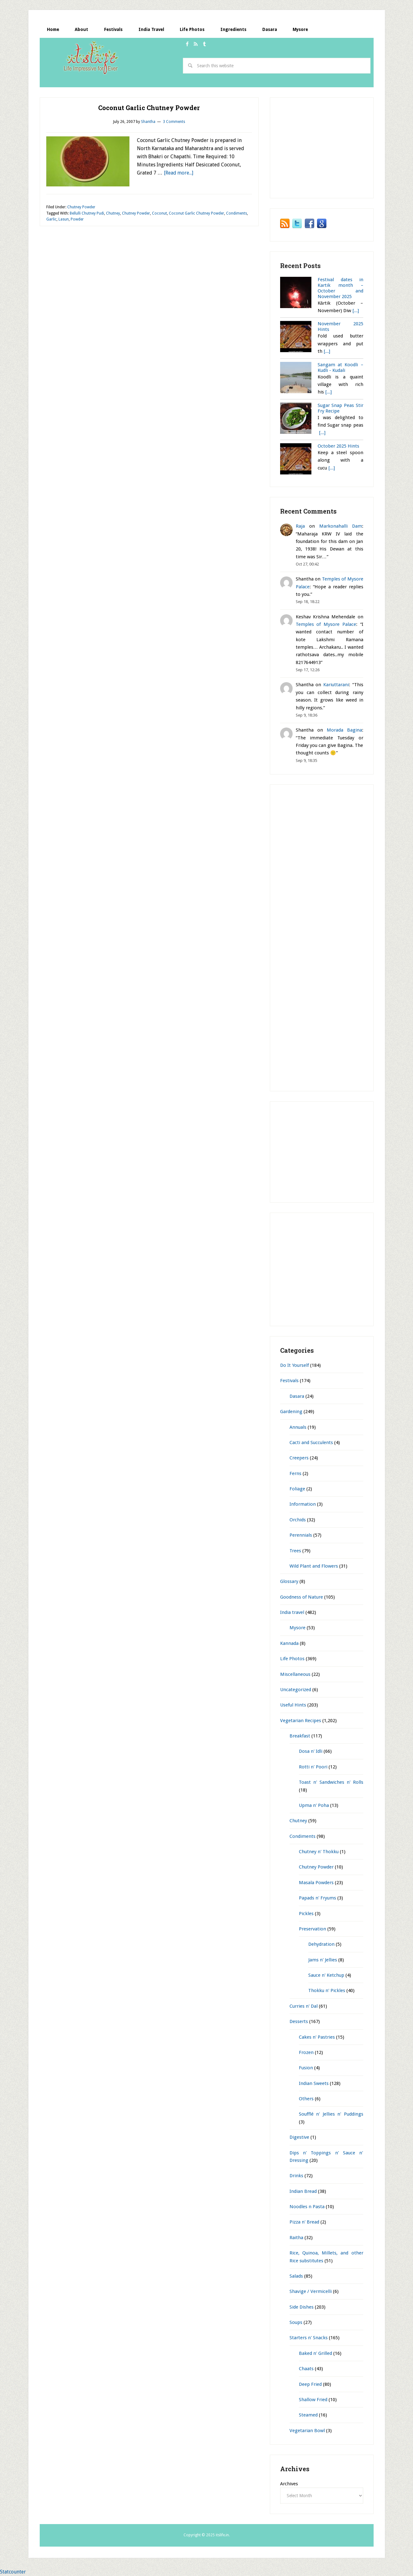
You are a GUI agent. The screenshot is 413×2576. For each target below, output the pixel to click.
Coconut (159, 213)
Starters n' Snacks (309, 2338)
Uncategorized (295, 1689)
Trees (295, 1551)
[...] (356, 310)
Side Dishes (302, 2307)
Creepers (299, 1458)
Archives (289, 2484)
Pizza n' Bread (304, 2222)
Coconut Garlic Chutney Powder (149, 108)
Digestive (299, 2137)
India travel (292, 1612)
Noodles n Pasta (307, 2206)
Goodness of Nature (301, 1597)
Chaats (306, 2368)
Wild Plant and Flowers (314, 1566)
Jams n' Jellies (322, 1960)
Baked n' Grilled (315, 2353)
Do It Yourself (294, 1365)
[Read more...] (179, 173)
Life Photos (292, 1658)
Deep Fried (310, 2384)
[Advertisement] (153, 82)
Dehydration (321, 1944)
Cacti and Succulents (311, 1442)
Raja (300, 526)
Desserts (299, 2021)
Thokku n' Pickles (326, 1991)
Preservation (312, 1929)
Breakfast (300, 1736)
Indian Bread (303, 2191)
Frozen (306, 2052)
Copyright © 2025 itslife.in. (207, 2535)
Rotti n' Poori (313, 1767)
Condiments (236, 213)
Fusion (306, 2068)
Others (306, 2099)
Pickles (306, 1913)
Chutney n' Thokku (319, 1851)
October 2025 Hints (338, 446)
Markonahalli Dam (340, 526)
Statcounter (13, 2572)
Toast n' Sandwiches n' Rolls (331, 1782)
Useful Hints (293, 1705)
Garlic (51, 219)
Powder (77, 219)
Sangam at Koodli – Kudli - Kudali (340, 367)
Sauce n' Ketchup (326, 1975)
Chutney (113, 213)
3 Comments (174, 121)
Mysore (297, 1628)
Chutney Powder (81, 207)
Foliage (297, 1489)
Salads (296, 2276)
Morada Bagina (344, 730)
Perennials (301, 1535)
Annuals (298, 1427)
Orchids (298, 1520)
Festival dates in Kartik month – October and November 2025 (340, 288)
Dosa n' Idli (310, 1751)
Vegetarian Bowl (307, 2430)
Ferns (295, 1473)
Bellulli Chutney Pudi (87, 213)
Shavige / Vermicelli (311, 2291)
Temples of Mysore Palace (326, 624)
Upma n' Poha (314, 1805)
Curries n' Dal (304, 2006)
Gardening (291, 1411)
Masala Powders (316, 1882)
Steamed (308, 2415)
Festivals (289, 1381)
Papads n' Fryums (317, 1898)
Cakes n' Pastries (317, 2037)
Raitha (296, 2237)
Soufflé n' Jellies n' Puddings (331, 2114)
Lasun (63, 219)
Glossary (289, 1581)
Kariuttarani (336, 685)
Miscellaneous (295, 1674)
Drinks (296, 2175)
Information (303, 1504)
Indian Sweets (314, 2083)
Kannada (289, 1643)
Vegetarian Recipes (300, 1720)
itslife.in (93, 58)
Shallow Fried (313, 2399)
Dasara (297, 1396)
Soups (296, 2322)
